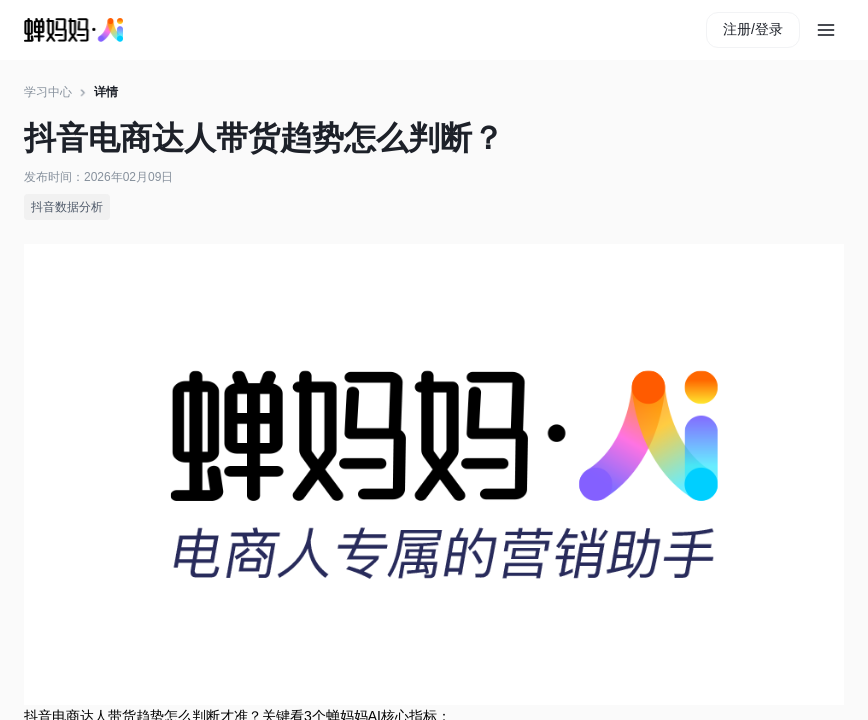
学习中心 (48, 92)
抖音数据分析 (67, 207)
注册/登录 (753, 29)
